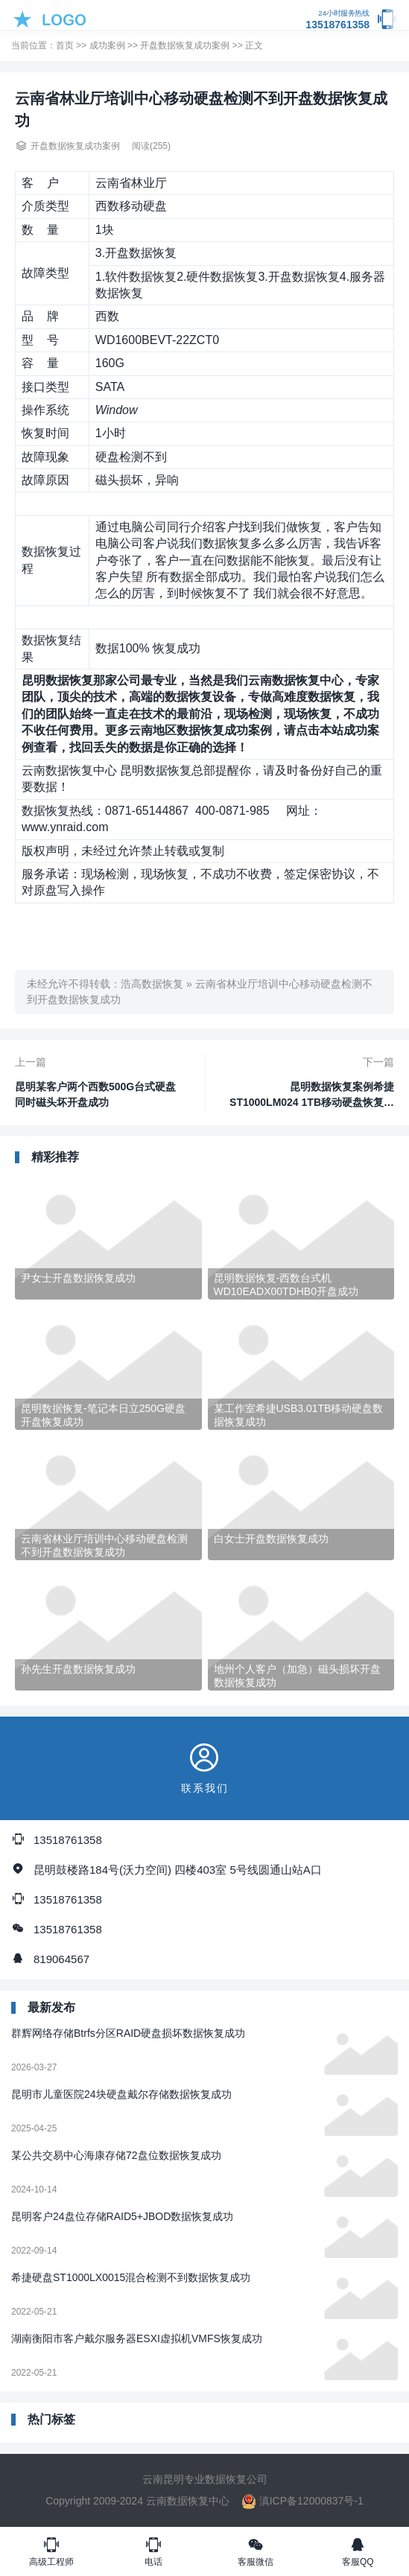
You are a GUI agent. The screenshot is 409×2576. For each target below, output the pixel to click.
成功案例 (107, 45)
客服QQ (358, 2551)
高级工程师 (51, 2551)
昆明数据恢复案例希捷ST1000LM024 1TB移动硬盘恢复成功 (311, 1095)
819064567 (61, 1959)
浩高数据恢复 (152, 984)
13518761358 (337, 20)
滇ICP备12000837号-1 (302, 2501)
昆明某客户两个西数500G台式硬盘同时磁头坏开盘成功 (95, 1094)
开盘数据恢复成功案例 (184, 45)
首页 (65, 45)
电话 (153, 2551)
